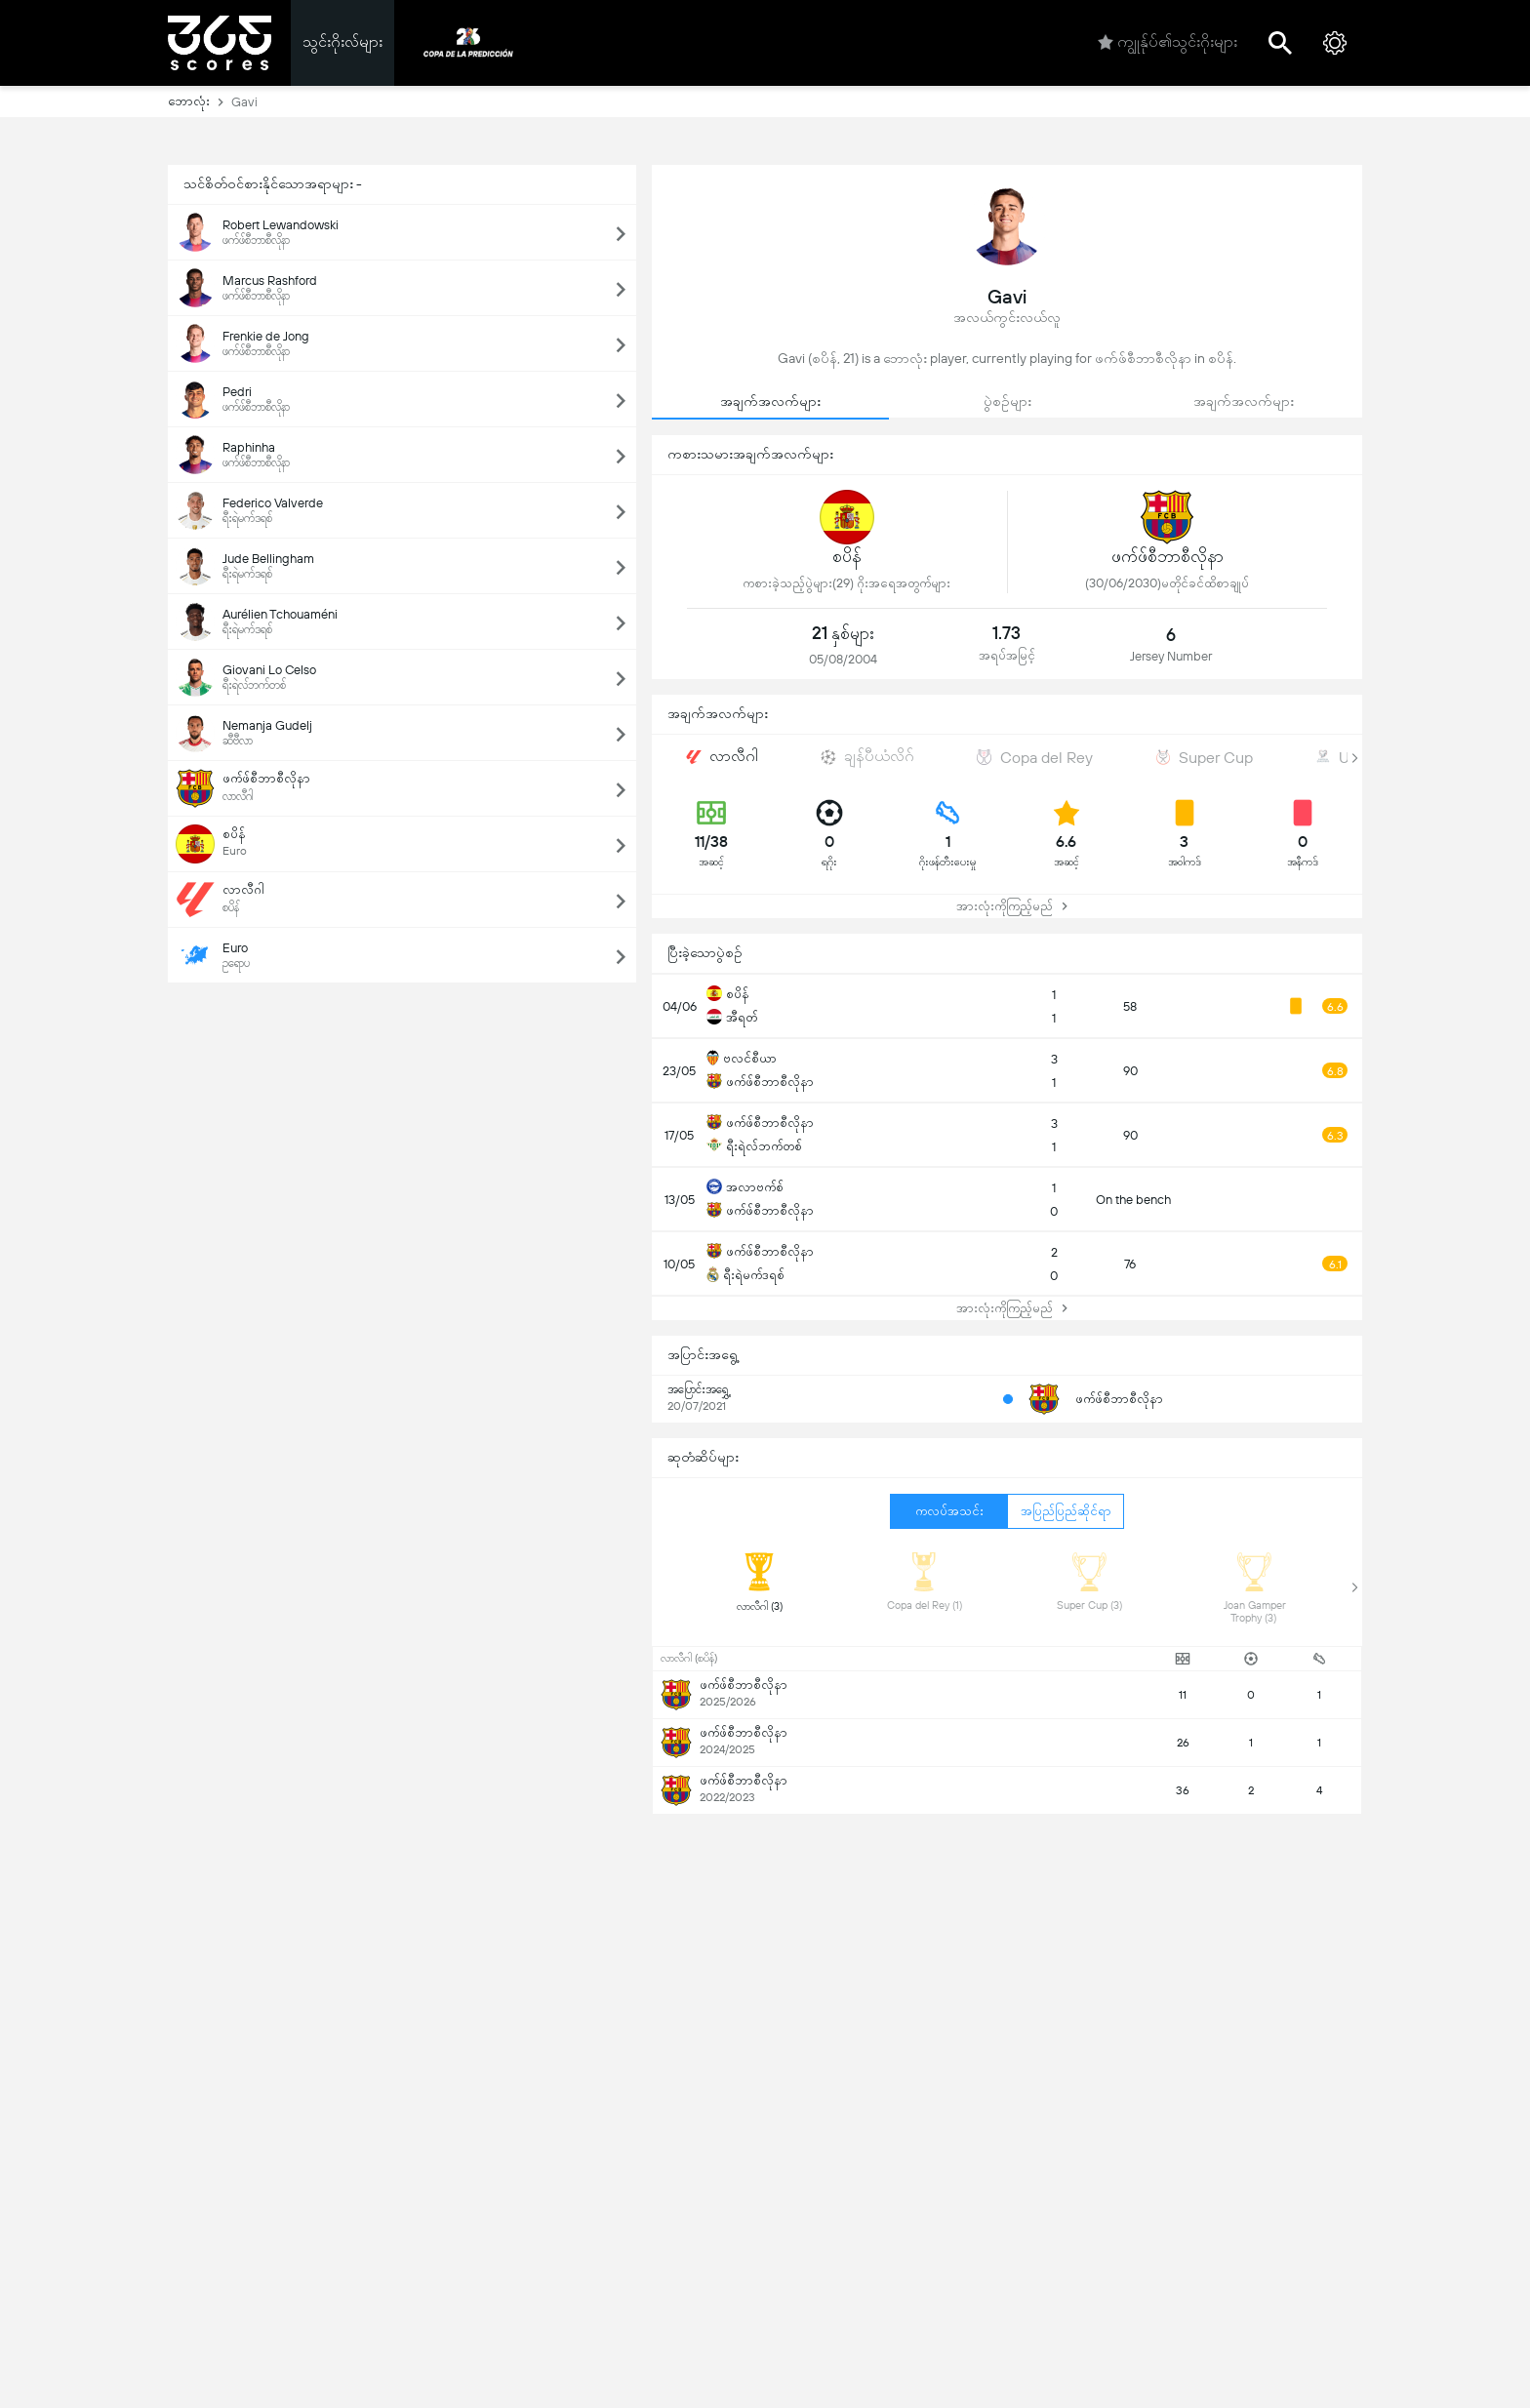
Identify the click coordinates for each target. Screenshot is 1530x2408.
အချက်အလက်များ (770, 401)
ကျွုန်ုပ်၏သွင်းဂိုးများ (1167, 43)
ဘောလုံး (199, 101)
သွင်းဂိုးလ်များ (342, 41)
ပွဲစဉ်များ (1007, 401)
